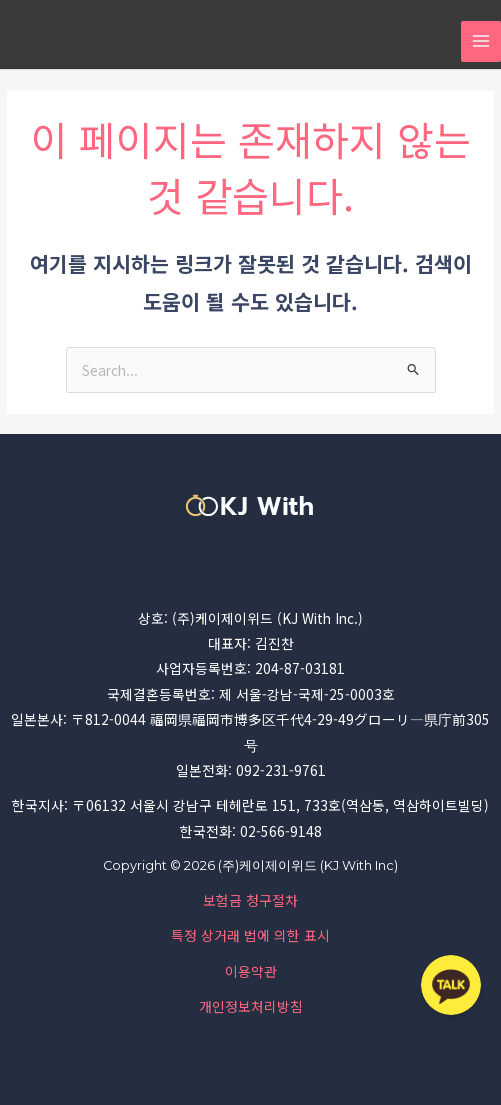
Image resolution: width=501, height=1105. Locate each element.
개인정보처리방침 (251, 1006)
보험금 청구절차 (250, 900)
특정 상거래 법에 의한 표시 (250, 935)
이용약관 (251, 971)
